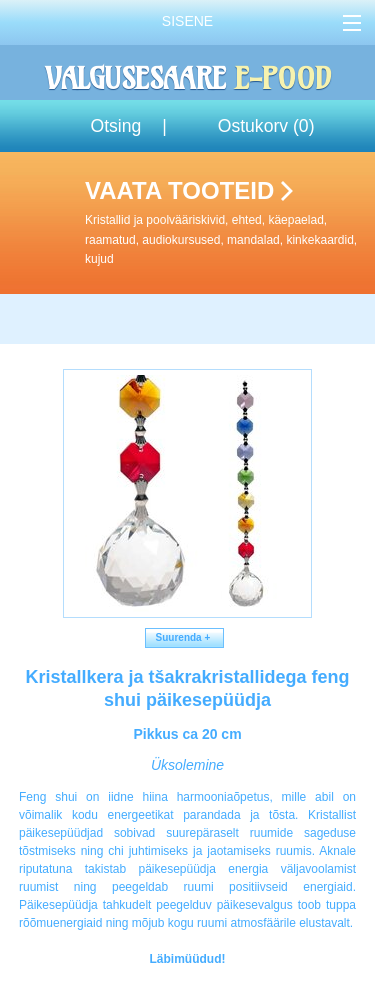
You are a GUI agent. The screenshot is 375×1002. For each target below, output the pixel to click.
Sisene (187, 21)
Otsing (115, 126)
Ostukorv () (266, 126)
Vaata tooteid (226, 223)
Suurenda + (184, 637)
